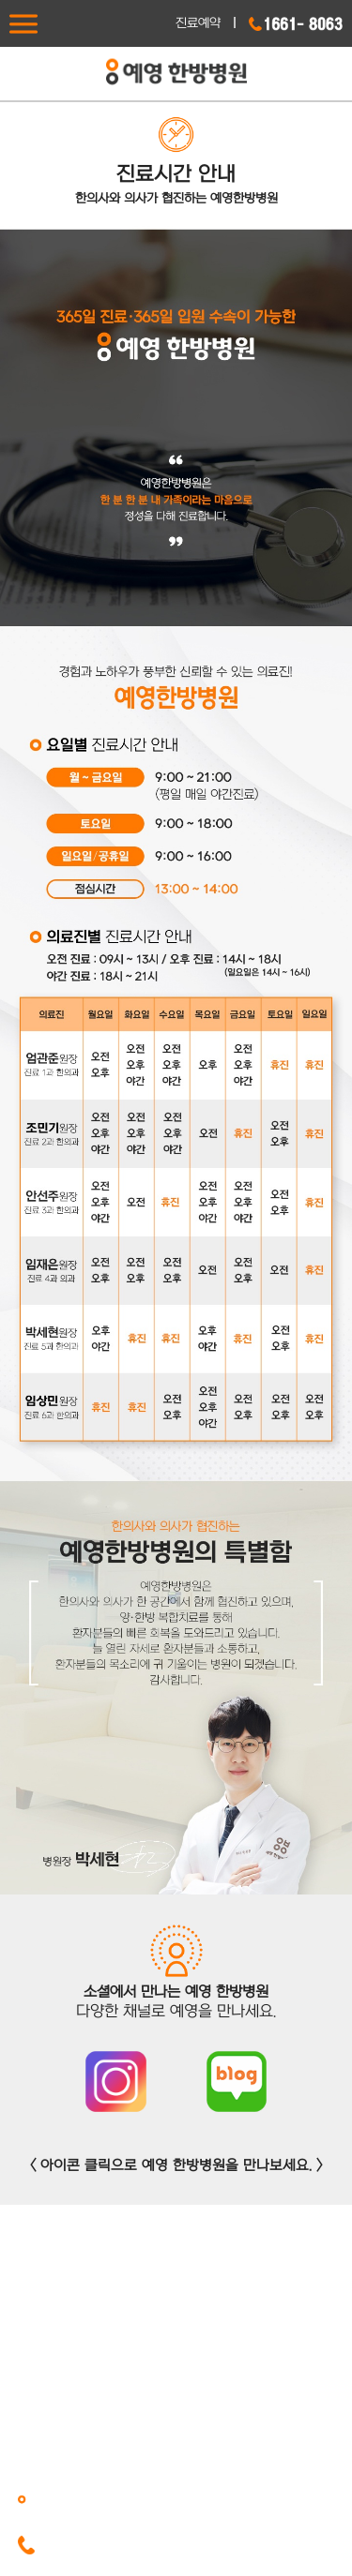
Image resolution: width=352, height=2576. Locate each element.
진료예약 (198, 23)
